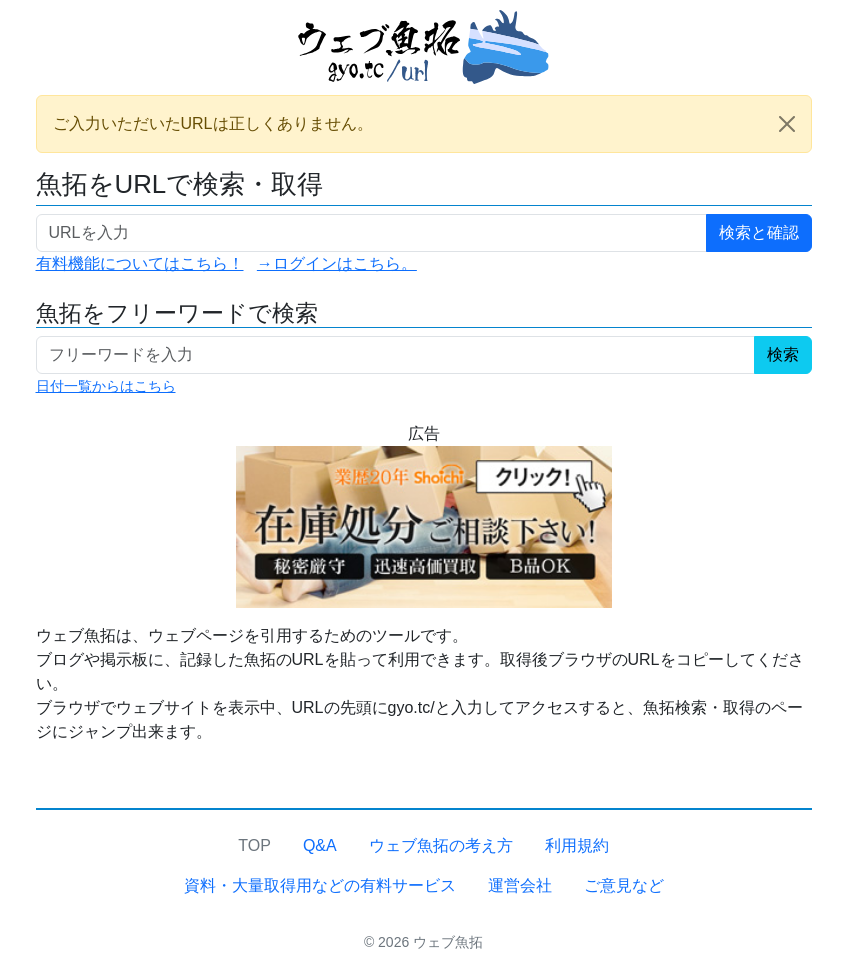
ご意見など (624, 885)
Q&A (320, 845)
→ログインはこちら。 (337, 263)
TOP (254, 845)
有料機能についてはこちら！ (140, 263)
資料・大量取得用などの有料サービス (320, 885)
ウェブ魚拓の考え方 (441, 845)
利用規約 (577, 845)
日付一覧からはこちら (106, 386)
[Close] (787, 124)
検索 (783, 354)
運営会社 (520, 885)
